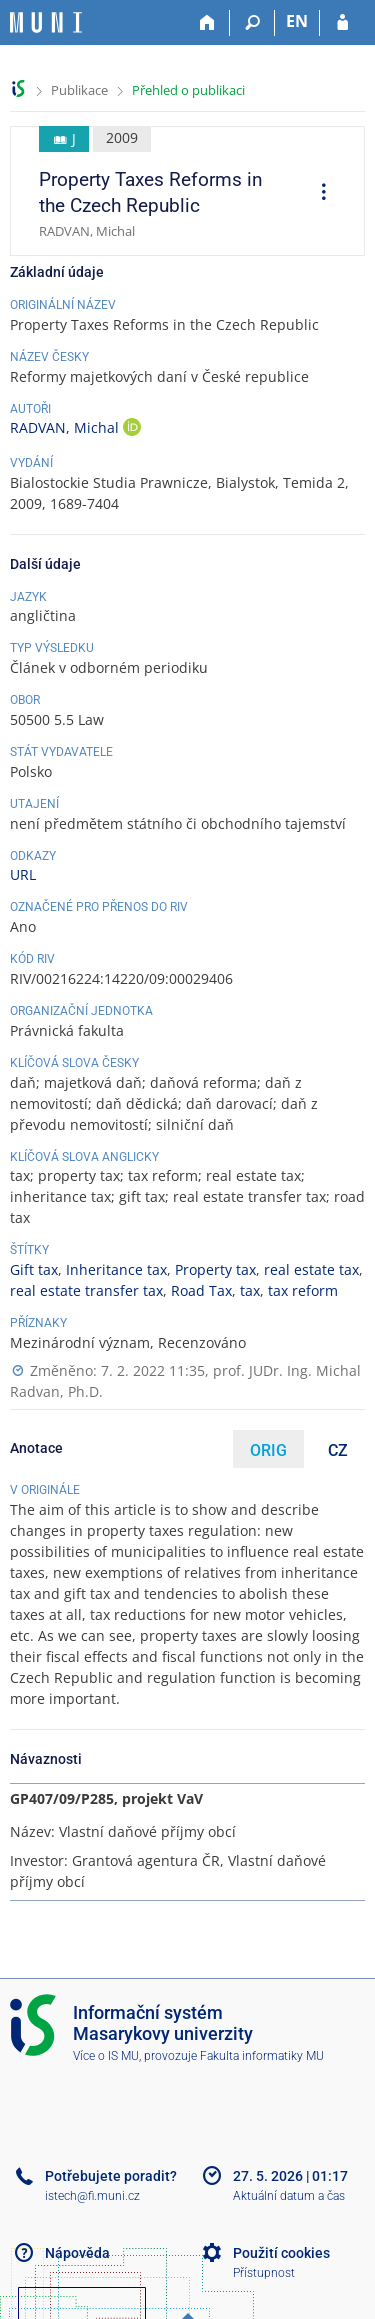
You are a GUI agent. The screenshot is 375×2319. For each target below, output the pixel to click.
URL (23, 874)
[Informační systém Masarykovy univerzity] (46, 22)
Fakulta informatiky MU (262, 2056)
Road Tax (201, 1290)
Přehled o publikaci (188, 90)
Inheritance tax (116, 1269)
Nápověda (77, 2253)
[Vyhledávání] (252, 23)
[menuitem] (317, 194)
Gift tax (34, 1269)
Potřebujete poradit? (111, 2176)
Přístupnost (264, 2273)
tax (250, 1290)
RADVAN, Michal (66, 427)
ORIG (268, 1450)
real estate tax (311, 1269)
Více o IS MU (106, 2056)
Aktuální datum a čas (289, 2196)
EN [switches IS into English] (297, 21)
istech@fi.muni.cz (92, 2196)
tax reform (303, 1290)
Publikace (79, 90)
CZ (338, 1450)
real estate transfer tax (86, 1290)
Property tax (215, 1269)
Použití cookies (281, 2253)
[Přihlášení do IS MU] (342, 23)
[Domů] (207, 23)
